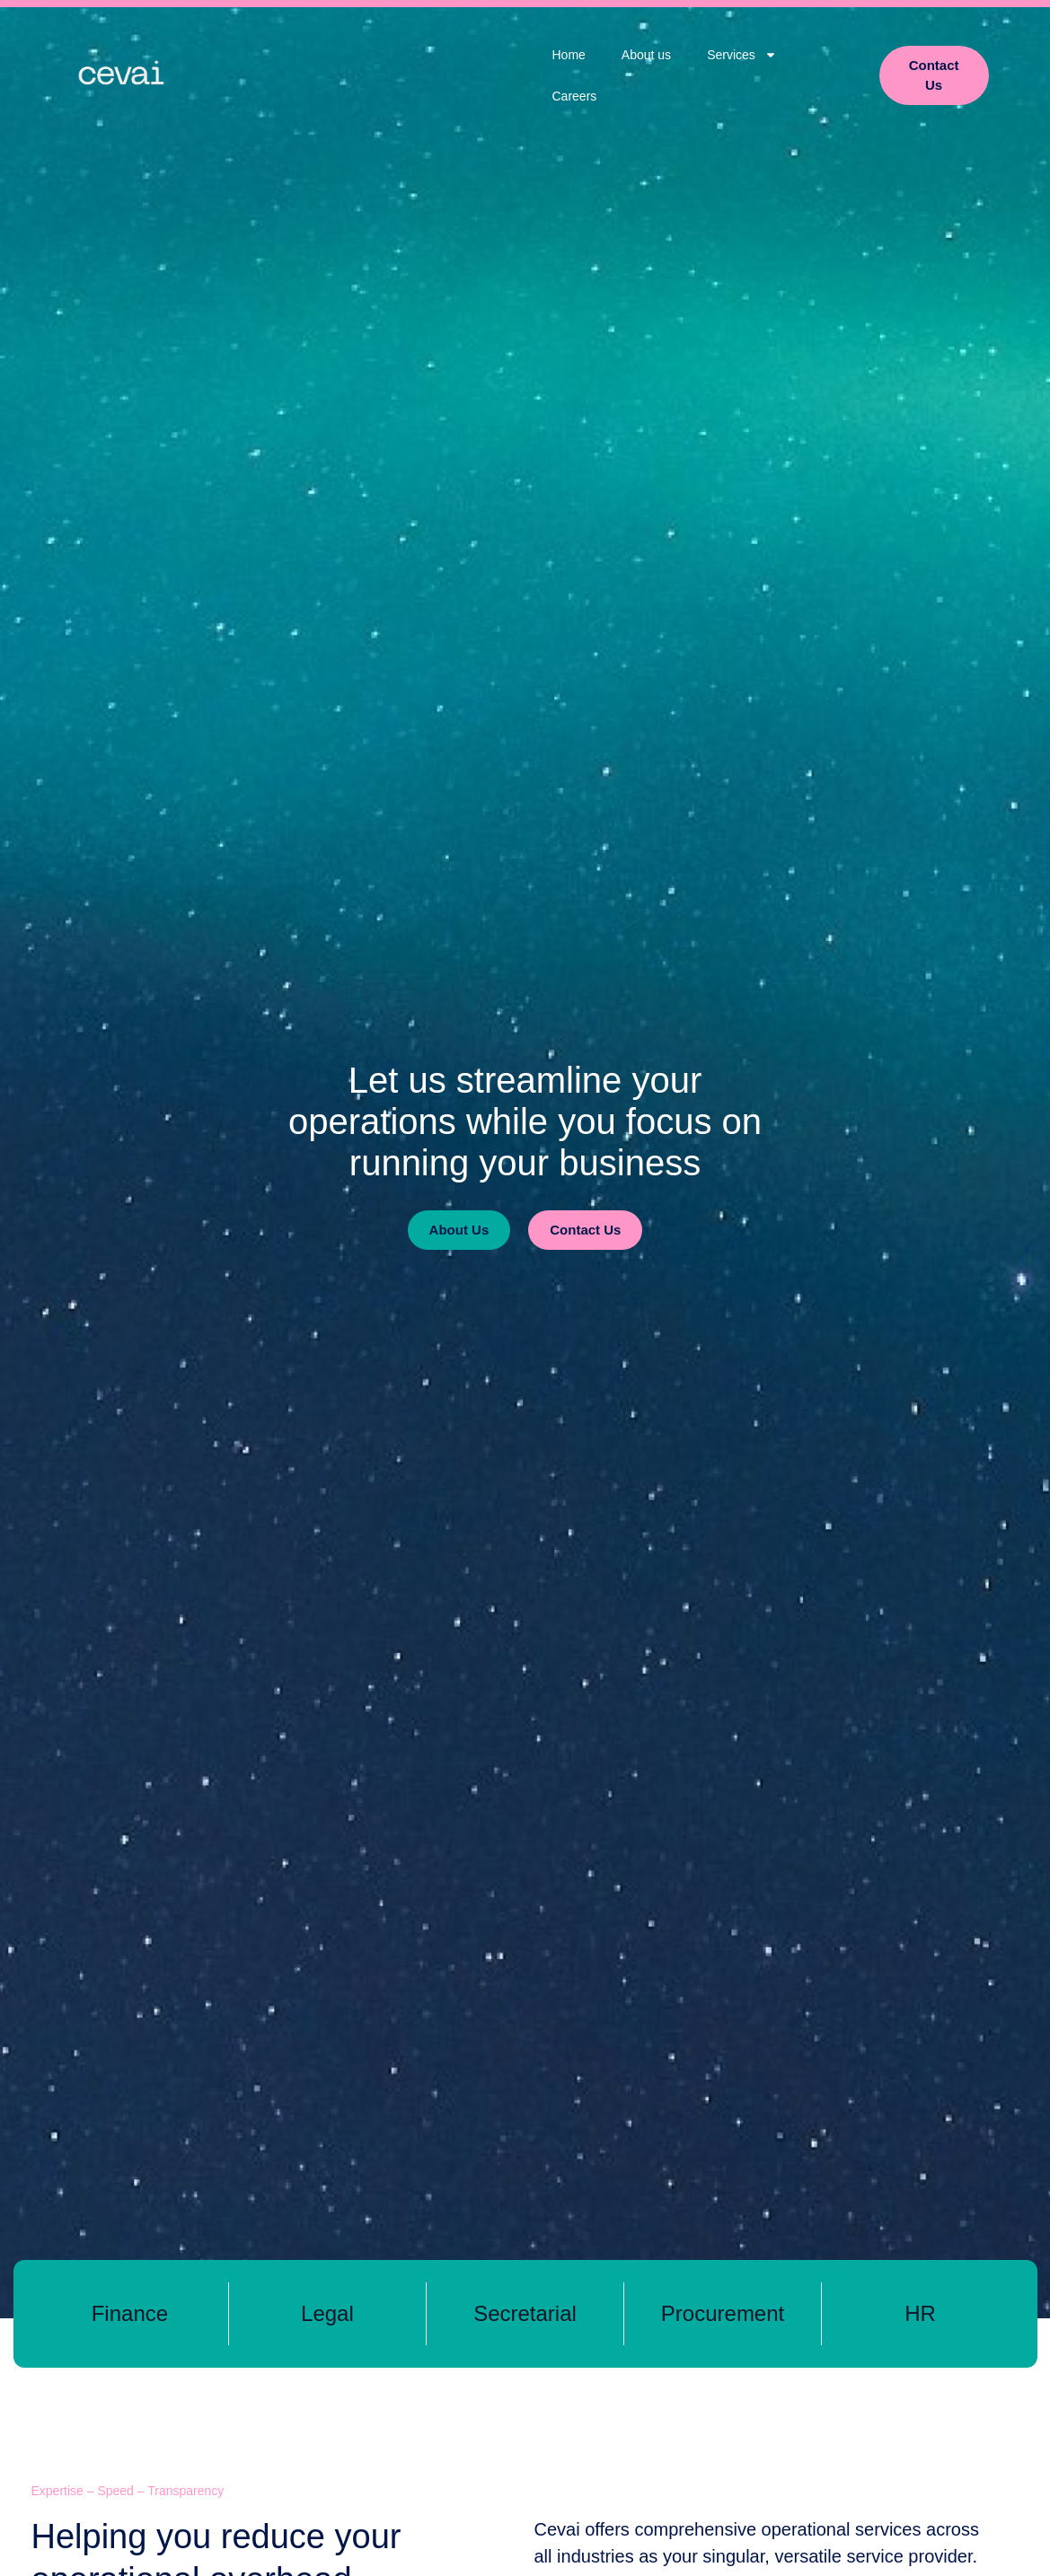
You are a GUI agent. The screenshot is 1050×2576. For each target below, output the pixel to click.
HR (920, 2313)
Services (742, 55)
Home (569, 55)
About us (646, 55)
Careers (574, 96)
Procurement (722, 2313)
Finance (130, 2313)
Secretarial (525, 2313)
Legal (327, 2313)
